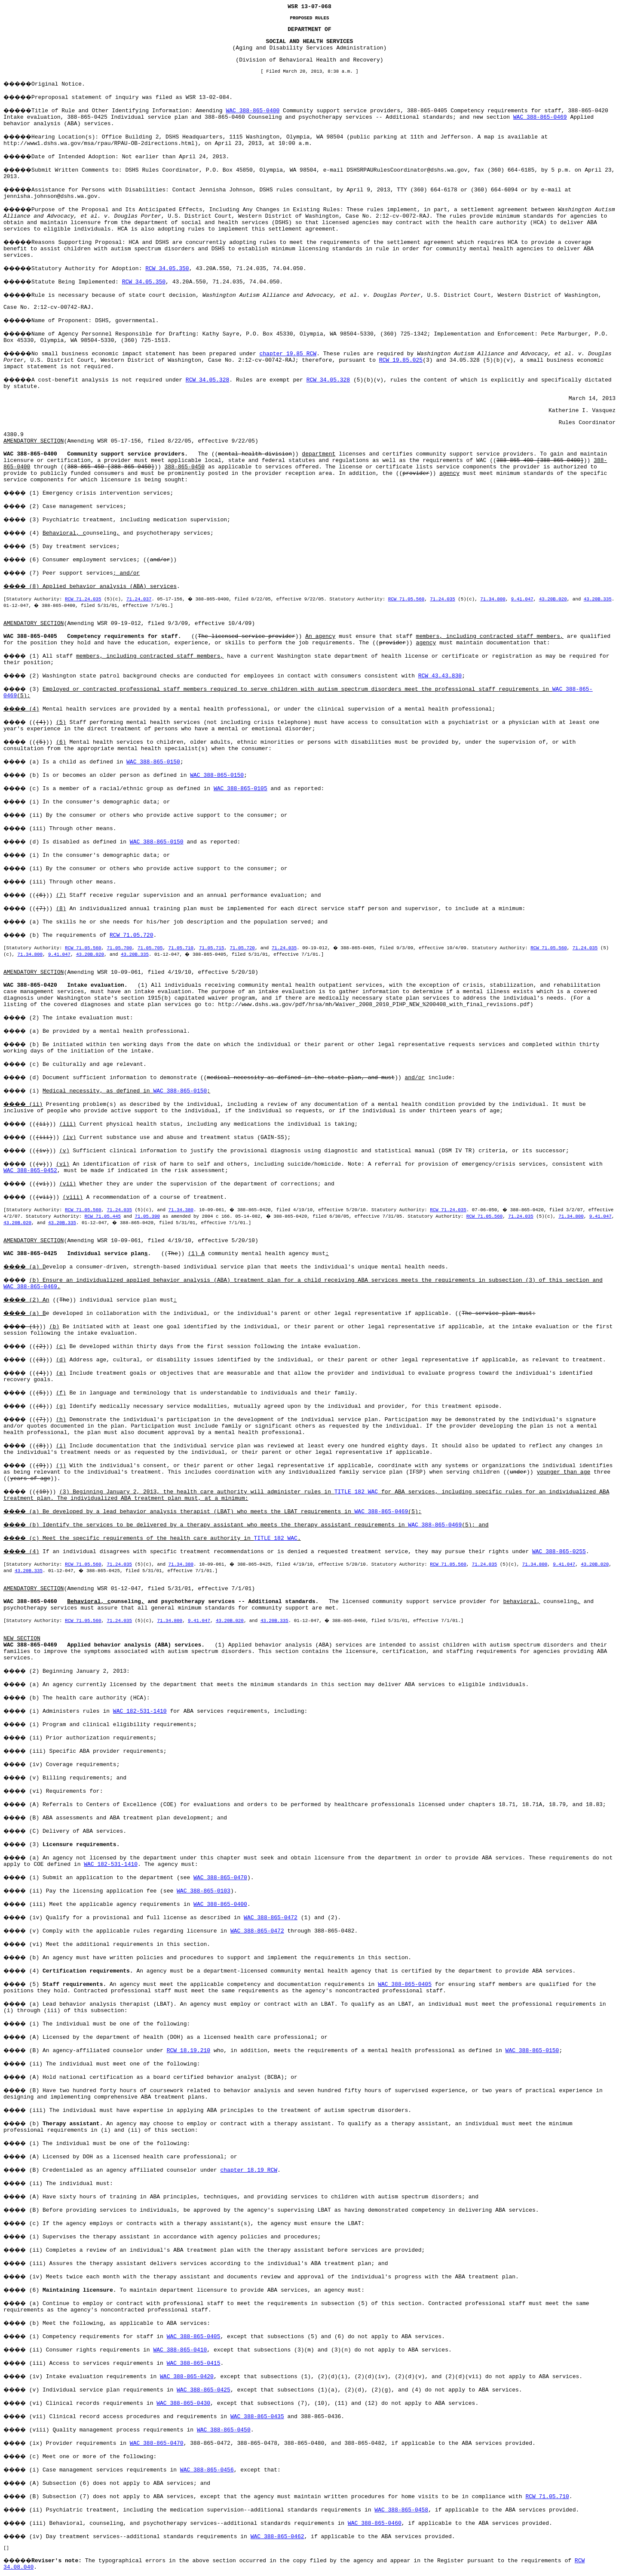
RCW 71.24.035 (83, 599)
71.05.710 (180, 948)
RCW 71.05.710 (547, 2496)
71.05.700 (119, 948)
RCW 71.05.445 (102, 1216)
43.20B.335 (598, 599)
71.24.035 (442, 599)
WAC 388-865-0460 (374, 2523)
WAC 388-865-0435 (257, 2416)
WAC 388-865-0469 (540, 117)
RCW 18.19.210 (188, 2050)
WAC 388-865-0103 (203, 1891)
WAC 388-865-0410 (180, 2350)
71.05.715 (211, 948)
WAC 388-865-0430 (183, 2403)
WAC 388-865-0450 (224, 2430)
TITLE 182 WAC (356, 1492)
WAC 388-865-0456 (207, 2470)
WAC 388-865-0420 (187, 2376)
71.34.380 (180, 1210)
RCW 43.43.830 (440, 676)
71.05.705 (150, 948)
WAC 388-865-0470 (220, 1877)
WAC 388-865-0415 (194, 2363)
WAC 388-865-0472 (270, 1917)
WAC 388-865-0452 (30, 1170)
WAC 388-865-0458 (401, 2510)
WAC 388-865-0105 (240, 788)
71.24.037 (138, 599)
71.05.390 (147, 1216)
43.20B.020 (553, 599)
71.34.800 (492, 599)
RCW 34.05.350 (167, 268)
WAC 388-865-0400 (252, 111)
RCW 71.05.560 (406, 599)
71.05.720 (242, 948)
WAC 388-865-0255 (559, 1551)
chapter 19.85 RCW (288, 354)
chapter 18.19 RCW (248, 2170)
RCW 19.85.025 (401, 360)
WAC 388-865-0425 (203, 2390)
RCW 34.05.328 (207, 380)
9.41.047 (522, 599)
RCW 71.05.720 (131, 935)
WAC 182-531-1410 (140, 1711)
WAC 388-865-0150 (153, 762)
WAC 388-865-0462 (277, 2536)
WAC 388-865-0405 (405, 1984)
